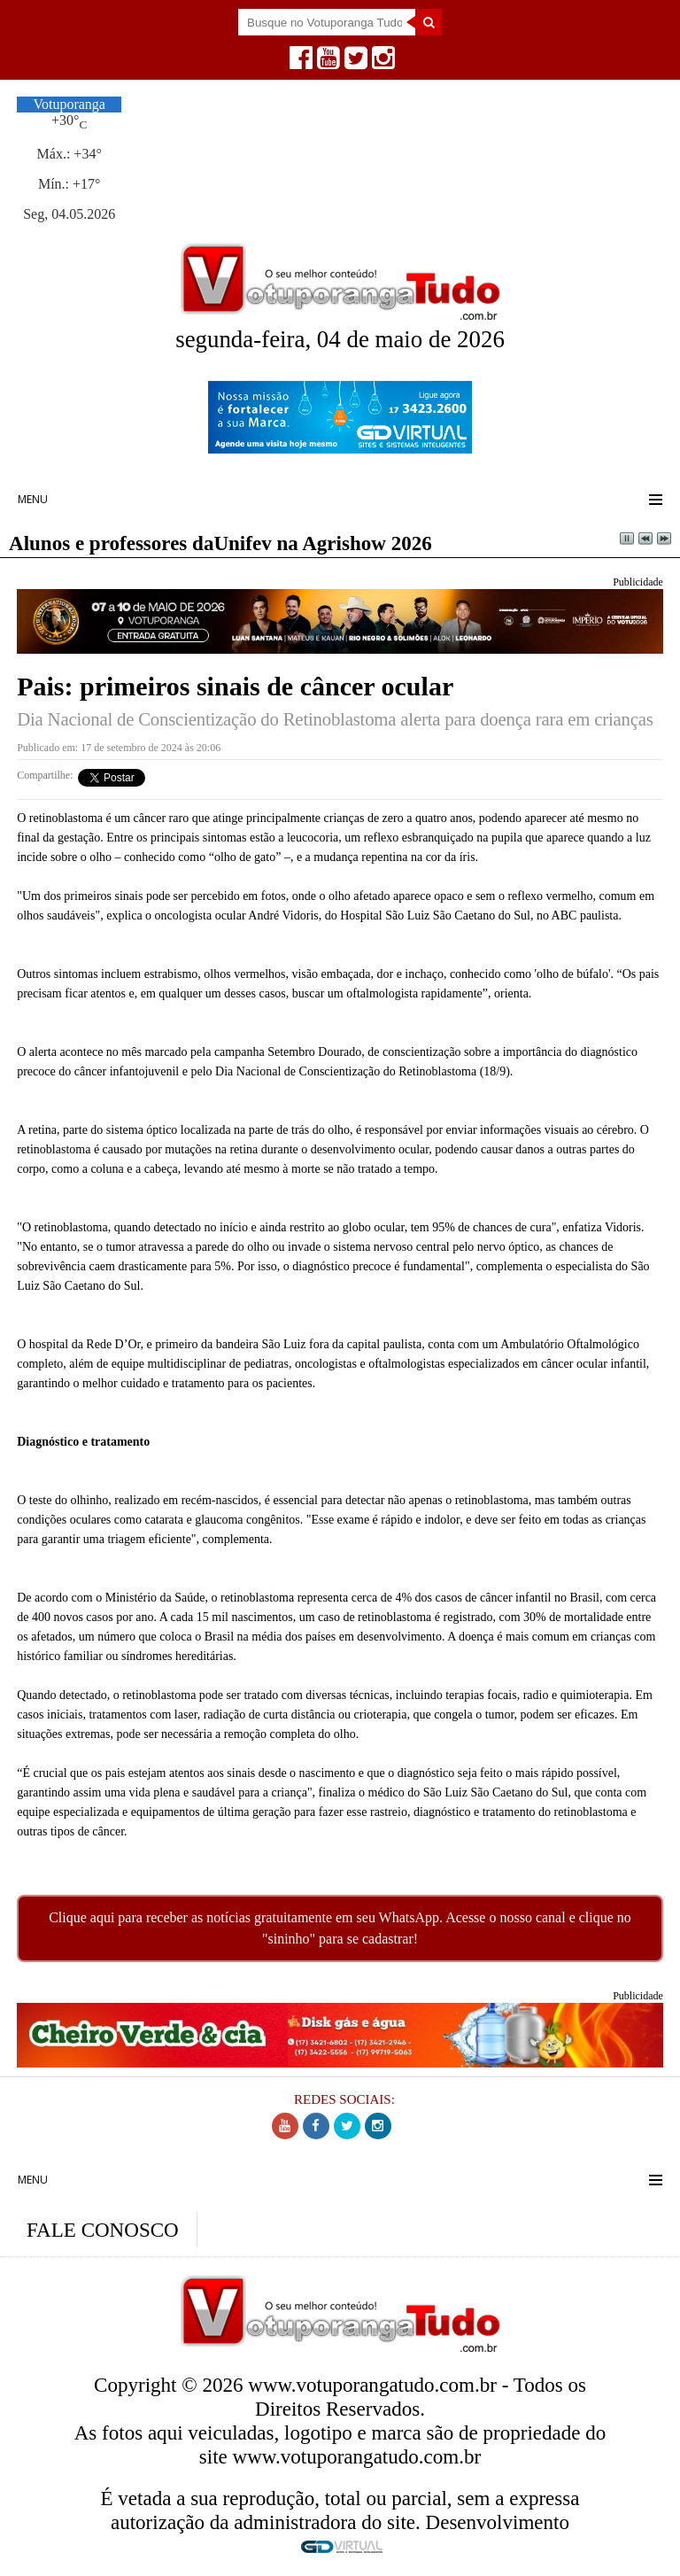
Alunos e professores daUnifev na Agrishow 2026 (220, 543)
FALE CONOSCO (103, 2229)
